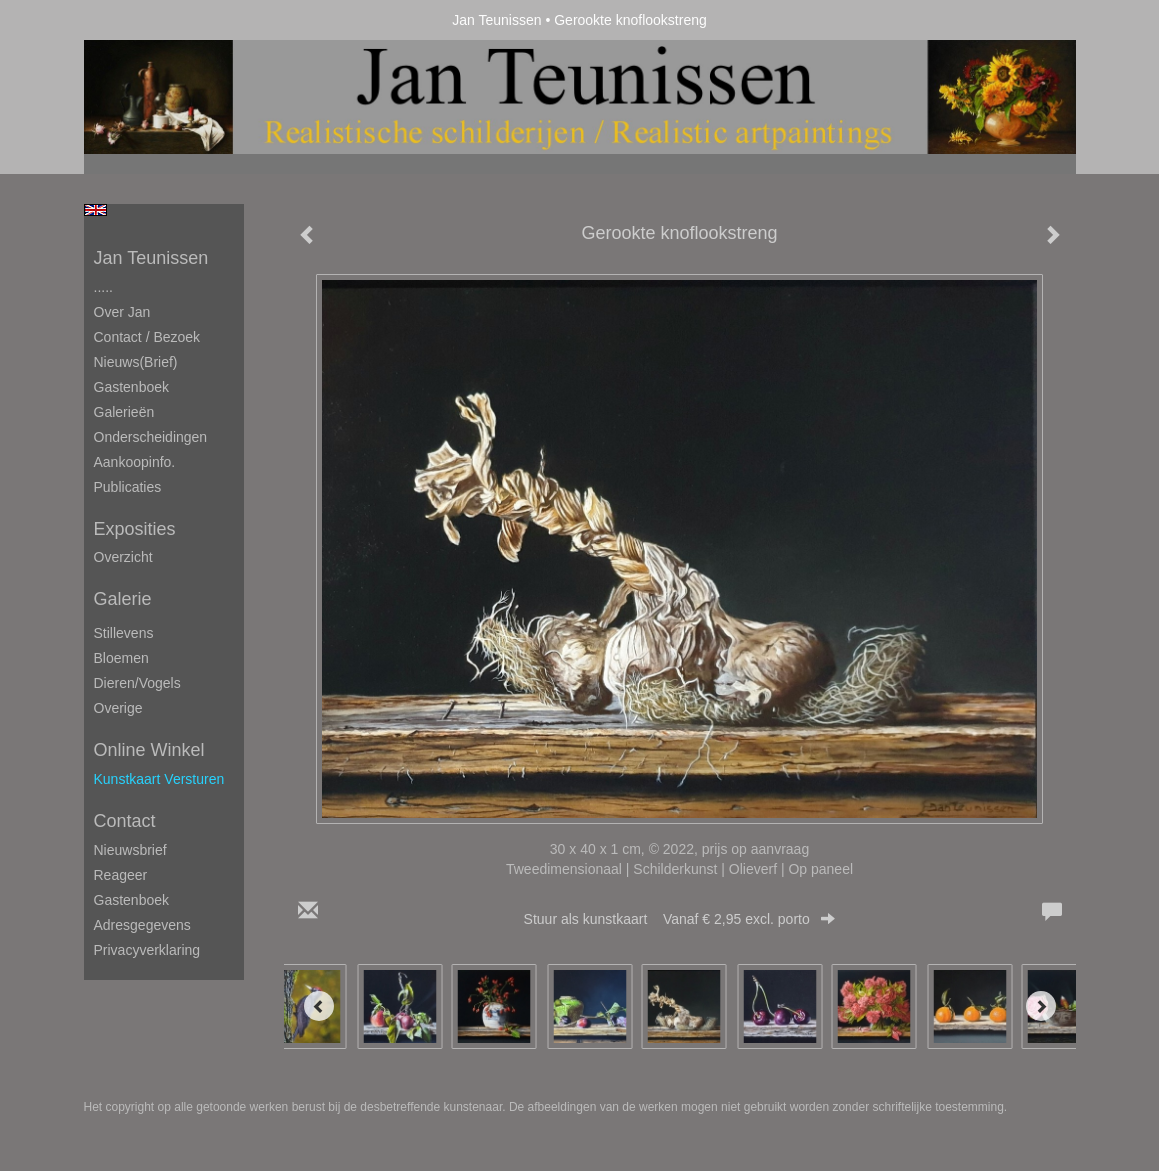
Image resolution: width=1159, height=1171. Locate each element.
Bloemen (121, 658)
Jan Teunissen (496, 20)
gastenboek (132, 900)
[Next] (1041, 1006)
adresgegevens (142, 925)
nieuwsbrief (130, 850)
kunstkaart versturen (159, 779)
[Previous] (319, 1006)
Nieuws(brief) (136, 362)
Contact (125, 821)
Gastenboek (132, 387)
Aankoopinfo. (135, 462)
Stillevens (124, 633)
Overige (118, 708)
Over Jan (122, 312)
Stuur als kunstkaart (680, 919)
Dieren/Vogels (137, 683)
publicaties (128, 487)
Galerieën (124, 412)
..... (103, 287)
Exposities (135, 529)
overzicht (123, 557)
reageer (121, 875)
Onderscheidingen (151, 437)
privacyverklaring (147, 950)
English (95, 210)
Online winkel (149, 750)
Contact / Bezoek (147, 337)
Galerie (123, 599)
